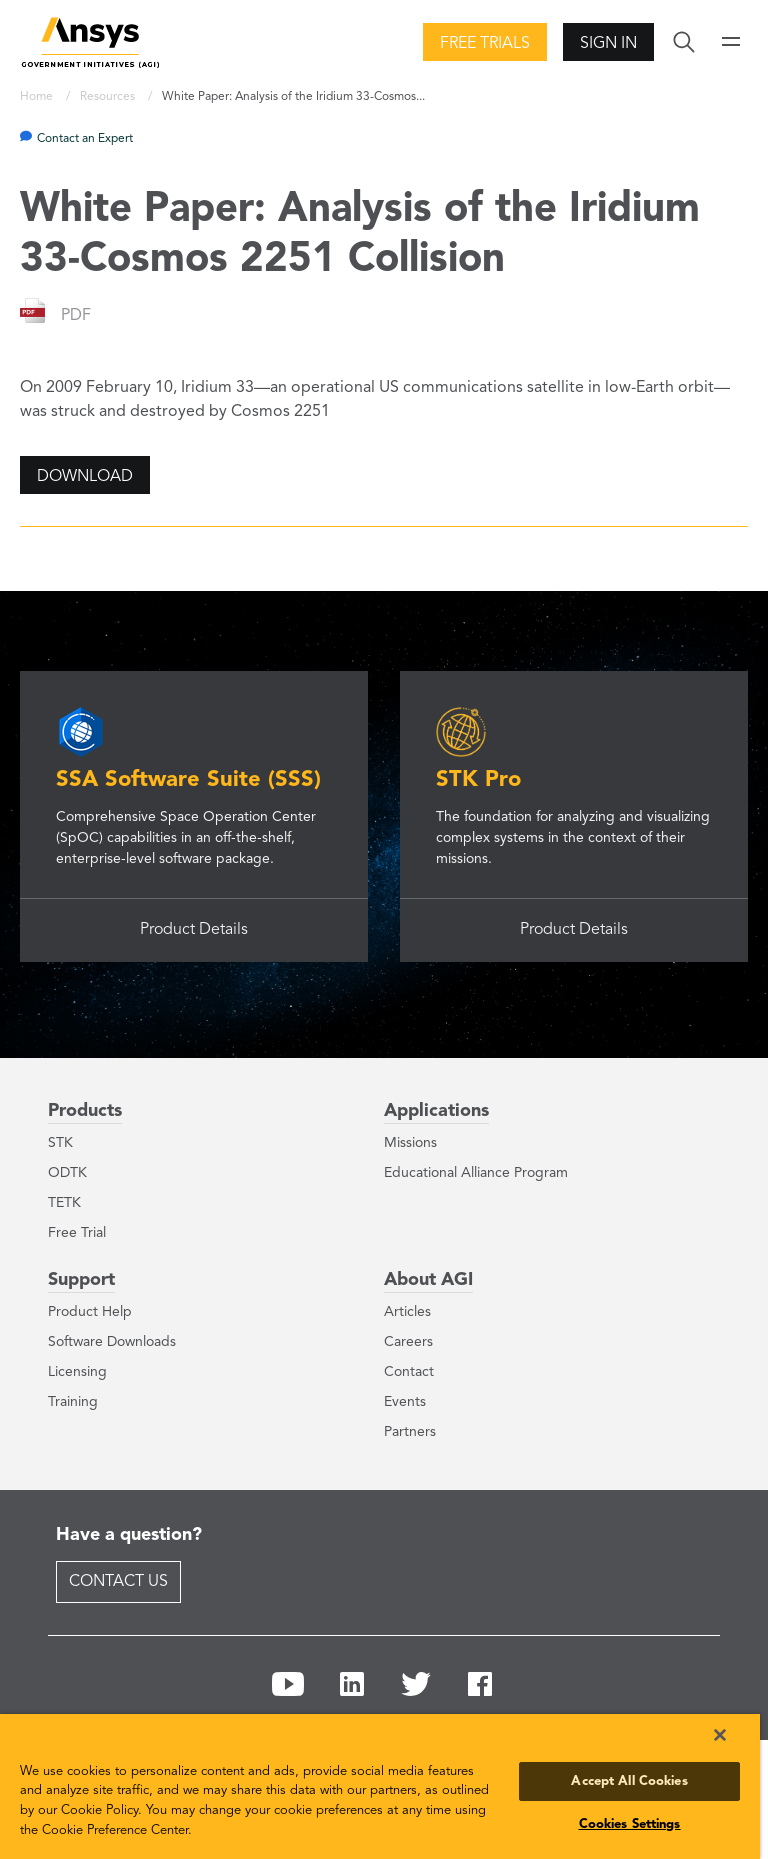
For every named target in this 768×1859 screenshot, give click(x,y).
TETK (64, 1203)
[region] (380, 1786)
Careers (408, 1342)
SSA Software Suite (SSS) (188, 780)
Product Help (90, 1312)
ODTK (67, 1173)
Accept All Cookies (629, 1781)
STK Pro (478, 780)
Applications (436, 1111)
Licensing (77, 1372)
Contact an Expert (85, 139)
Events (405, 1402)
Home (38, 97)
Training (73, 1402)
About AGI (428, 1280)
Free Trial (77, 1233)
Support (81, 1280)
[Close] (720, 1735)
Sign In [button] (608, 44)
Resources (109, 97)
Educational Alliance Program (476, 1173)
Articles (407, 1312)
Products (85, 1111)
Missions (410, 1143)
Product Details (194, 930)
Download (85, 477)
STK (60, 1143)
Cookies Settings (630, 1824)
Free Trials (485, 44)
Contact (409, 1372)
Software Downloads (112, 1342)
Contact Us (118, 1582)
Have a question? (129, 1535)
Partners (410, 1432)
